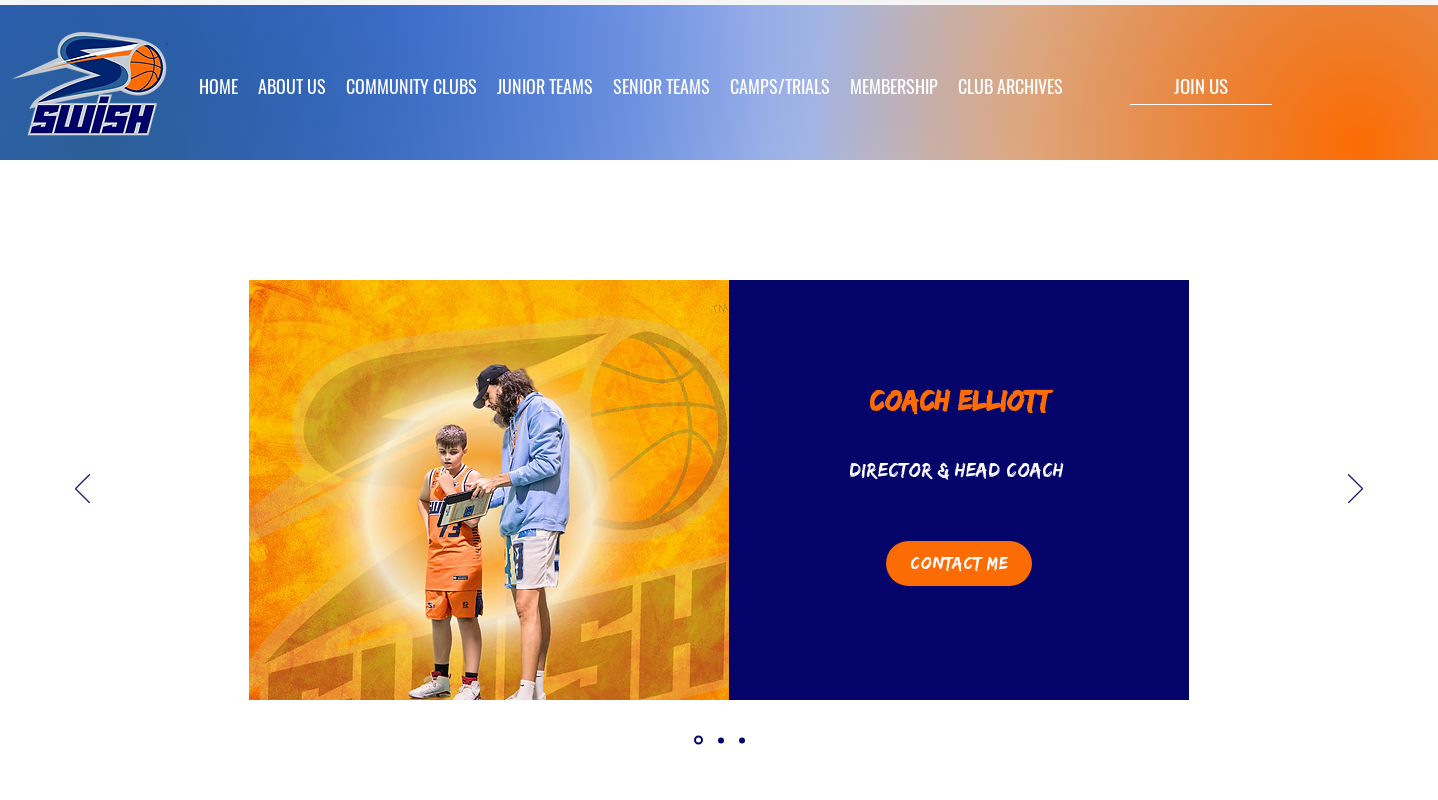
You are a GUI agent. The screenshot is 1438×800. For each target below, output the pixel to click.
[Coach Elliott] (698, 740)
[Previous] (82, 490)
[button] (545, 86)
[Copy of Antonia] (742, 740)
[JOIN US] (1201, 85)
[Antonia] (721, 740)
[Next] (1355, 490)
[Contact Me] (959, 563)
